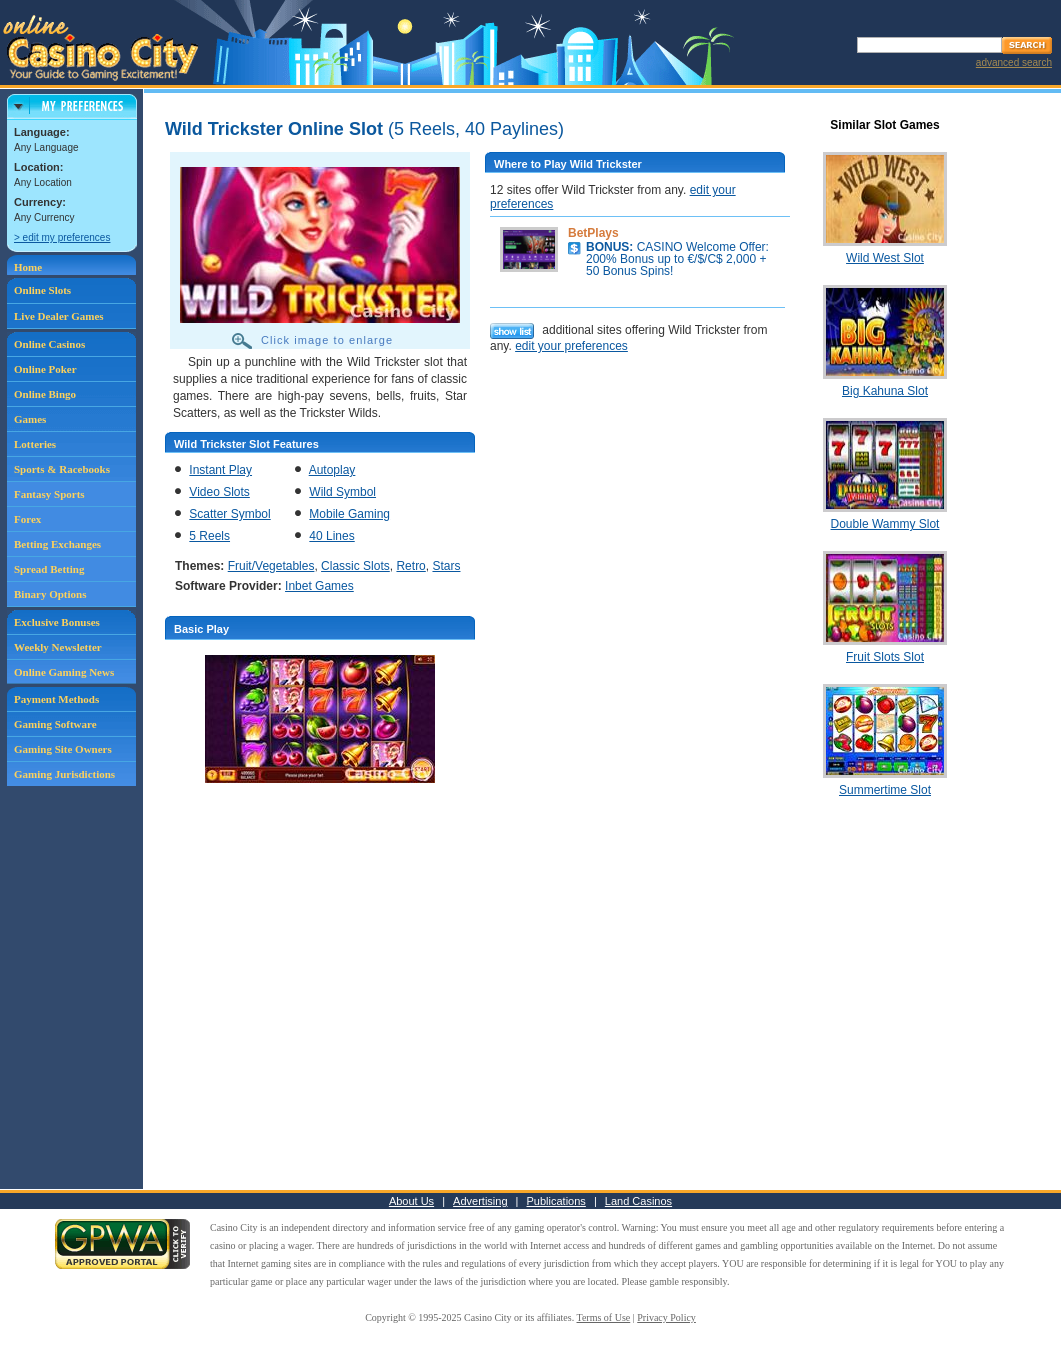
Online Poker (45, 369)
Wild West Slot (885, 258)
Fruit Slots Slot (885, 657)
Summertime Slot (885, 790)
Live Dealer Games (59, 316)
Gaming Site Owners (63, 749)
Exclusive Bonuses (57, 622)
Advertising (480, 1201)
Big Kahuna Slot (885, 391)
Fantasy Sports (49, 494)
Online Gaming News (64, 672)
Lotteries (35, 444)
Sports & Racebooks (62, 469)
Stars (446, 566)
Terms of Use (604, 1317)
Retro (410, 566)
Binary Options (50, 594)
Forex (27, 519)
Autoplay (332, 470)
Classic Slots (355, 566)
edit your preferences (571, 346)
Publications (556, 1201)
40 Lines (331, 536)
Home (28, 267)
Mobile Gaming (349, 514)
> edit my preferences (62, 237)
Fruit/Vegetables (271, 566)
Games (30, 419)
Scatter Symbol (229, 514)
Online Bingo (45, 394)
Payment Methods (56, 699)
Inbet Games (319, 586)
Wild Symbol (342, 492)
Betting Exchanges (57, 544)
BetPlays (593, 233)
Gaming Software (55, 724)
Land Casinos (638, 1201)
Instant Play (220, 470)
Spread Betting (49, 569)
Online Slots (42, 290)
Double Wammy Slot (885, 524)
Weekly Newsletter (58, 647)
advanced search (1014, 62)
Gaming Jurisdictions (64, 774)
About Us (411, 1201)
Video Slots (219, 492)
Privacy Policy (666, 1317)
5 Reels (209, 536)
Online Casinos (49, 344)
